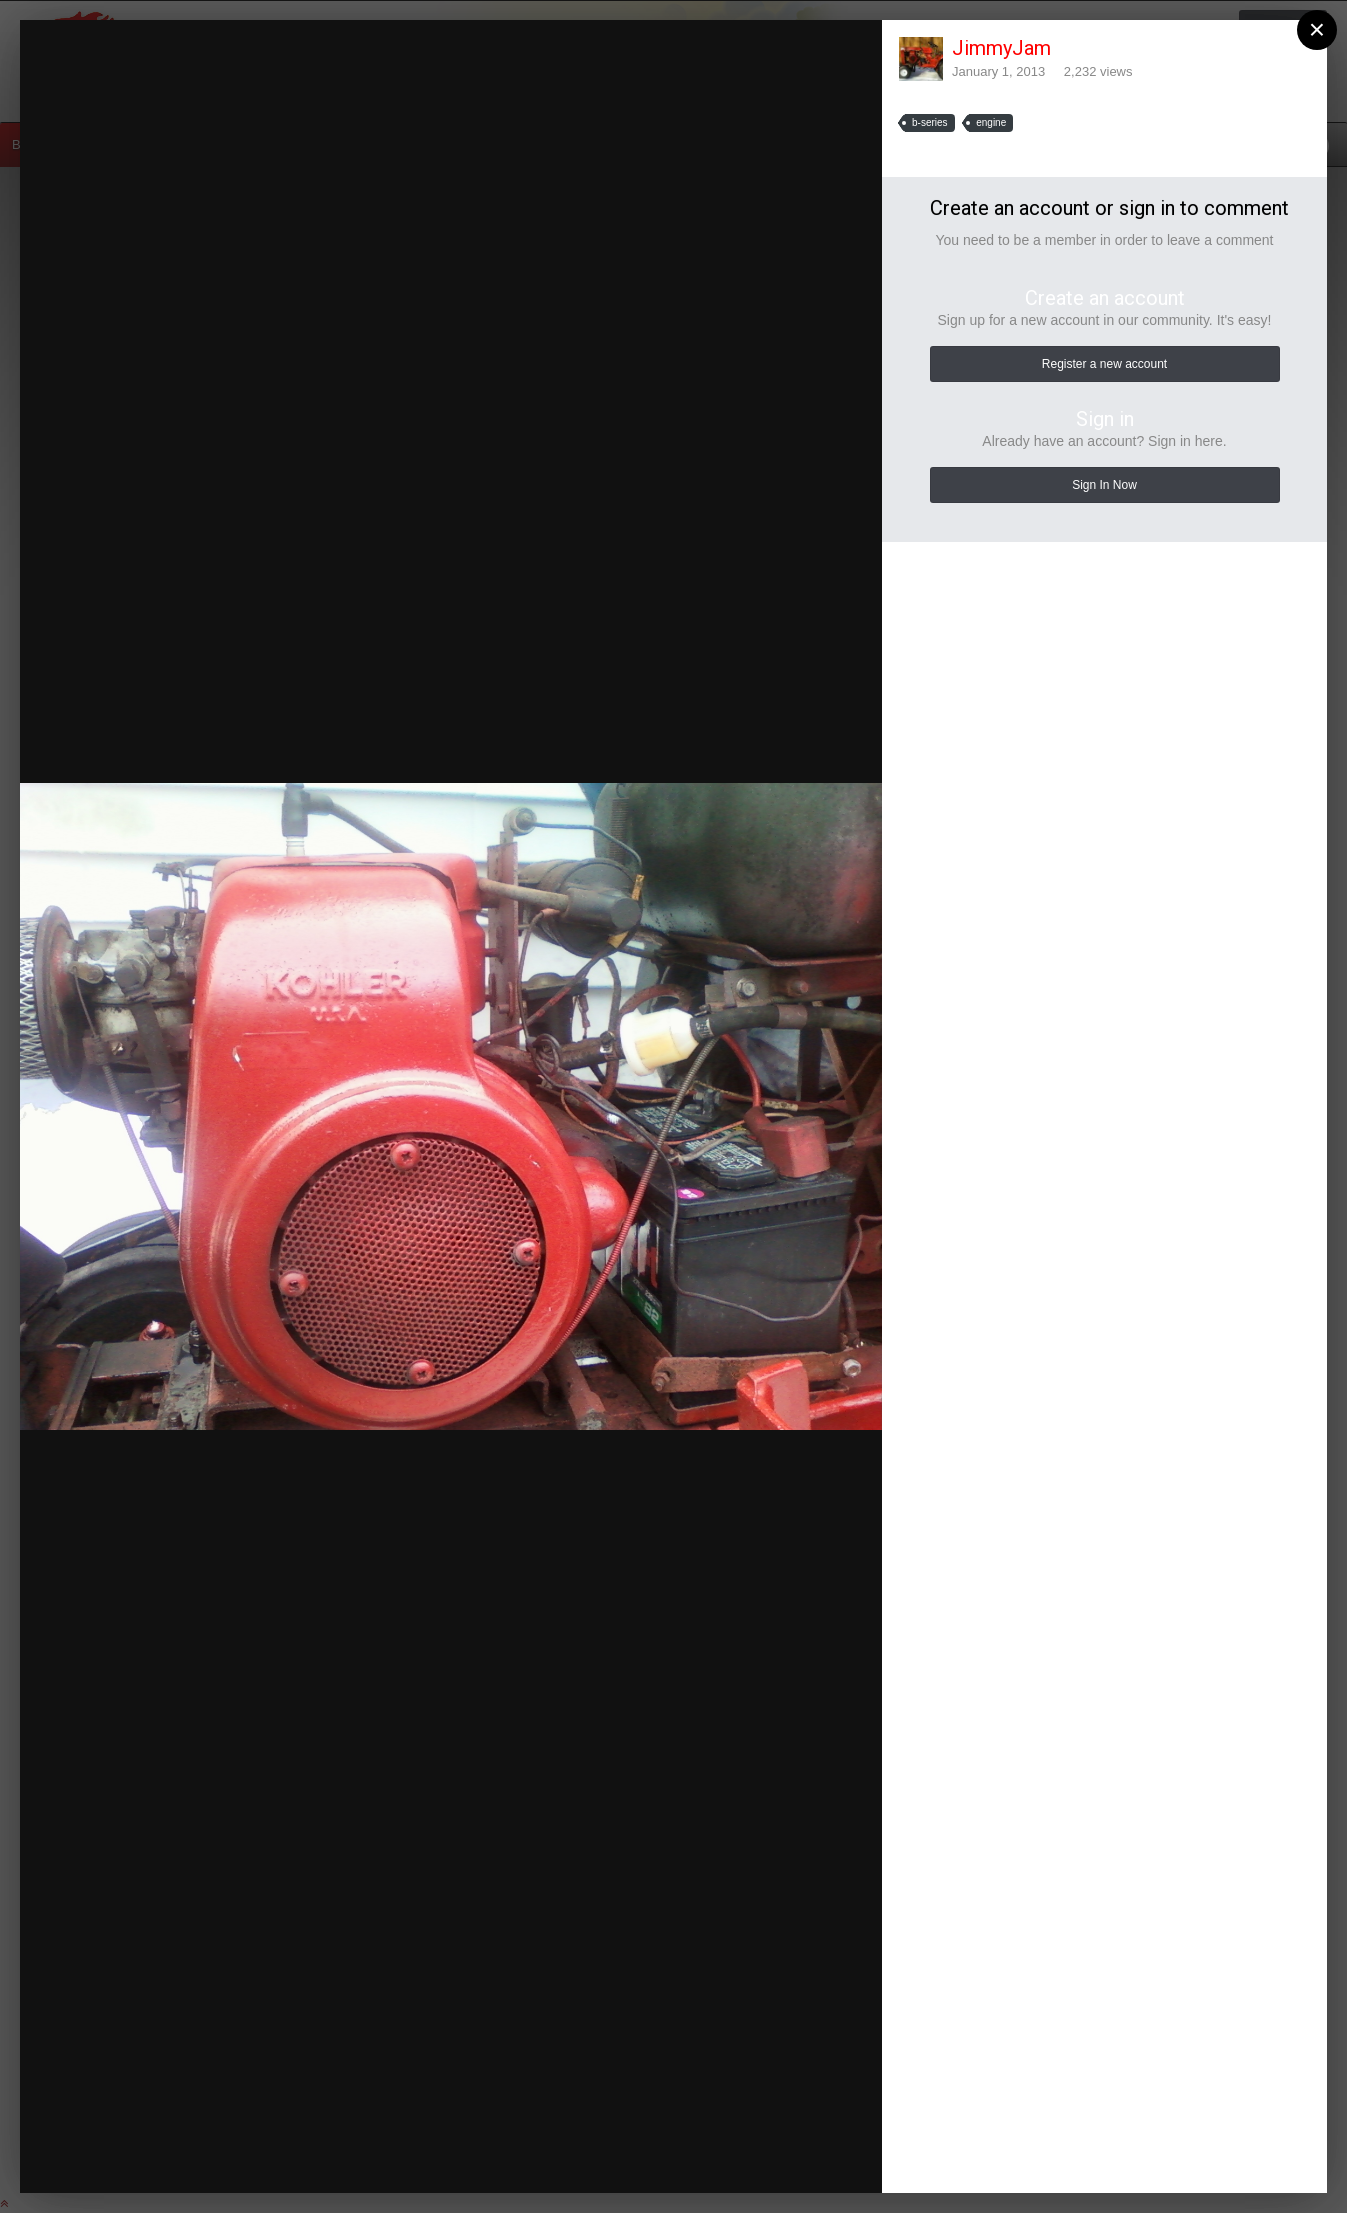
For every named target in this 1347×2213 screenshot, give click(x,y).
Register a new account (1104, 364)
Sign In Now (1104, 485)
